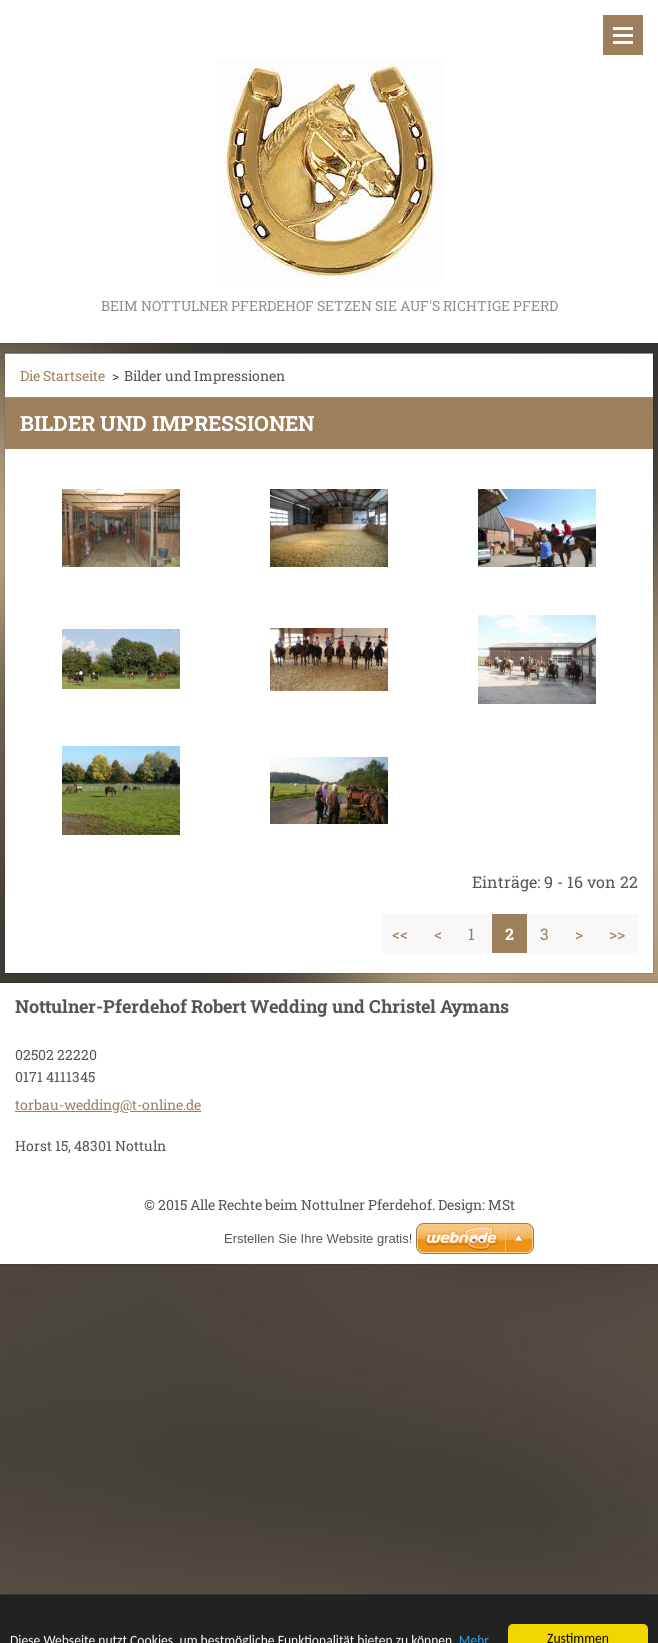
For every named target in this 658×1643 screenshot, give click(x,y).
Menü (623, 35)
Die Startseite (62, 375)
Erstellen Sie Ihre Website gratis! (318, 1238)
